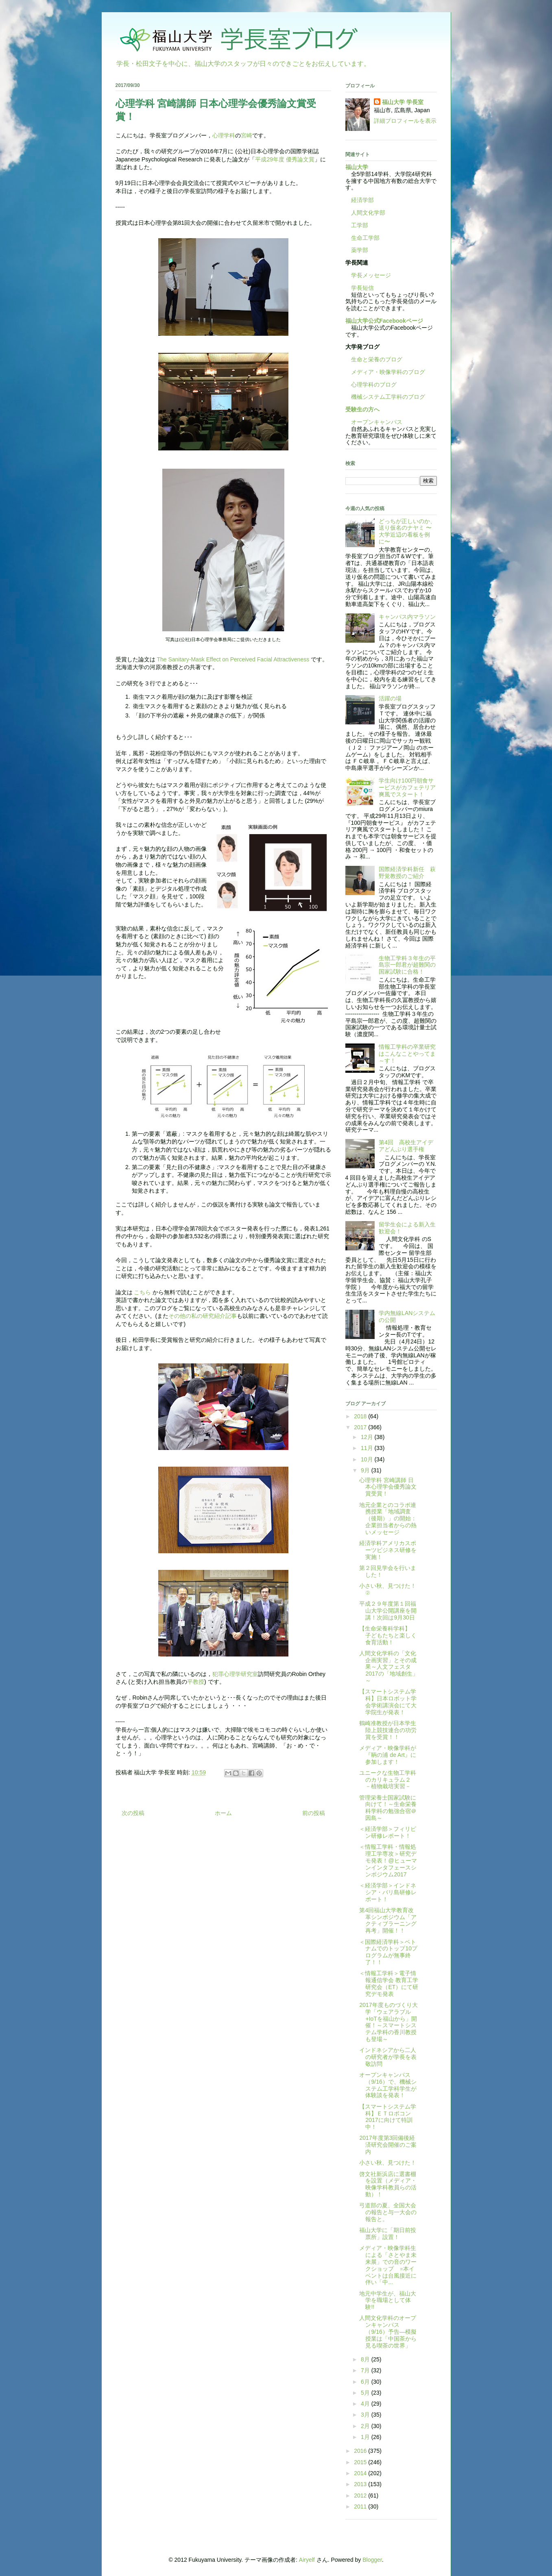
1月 (366, 2437)
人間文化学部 (368, 212)
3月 (366, 2414)
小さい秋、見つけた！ (387, 2162)
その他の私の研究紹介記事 (202, 1316)
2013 (361, 2484)
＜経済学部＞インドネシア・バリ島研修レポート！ (388, 1892)
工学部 (359, 225)
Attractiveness (291, 659)
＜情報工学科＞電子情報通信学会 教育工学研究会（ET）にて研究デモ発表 (388, 1983)
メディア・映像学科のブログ (385, 372)
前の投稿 (313, 1813)
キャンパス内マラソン (407, 616)
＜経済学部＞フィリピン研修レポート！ (387, 1832)
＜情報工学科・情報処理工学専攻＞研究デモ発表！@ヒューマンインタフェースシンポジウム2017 (388, 1860)
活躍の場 (390, 698)
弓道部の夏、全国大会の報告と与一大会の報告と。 (388, 2212)
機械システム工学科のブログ (385, 396)
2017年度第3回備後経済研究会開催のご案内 (388, 2145)
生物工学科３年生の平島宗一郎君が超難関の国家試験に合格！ (407, 965)
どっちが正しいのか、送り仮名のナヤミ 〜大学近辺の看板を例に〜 (407, 531)
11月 (367, 1448)
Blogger (372, 2559)
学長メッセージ (368, 275)
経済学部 (362, 200)
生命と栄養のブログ (373, 359)
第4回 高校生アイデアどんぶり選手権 (406, 1145)
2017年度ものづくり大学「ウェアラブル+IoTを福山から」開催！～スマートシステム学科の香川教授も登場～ (388, 2022)
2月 (366, 2426)
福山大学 (356, 167)
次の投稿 (133, 1813)
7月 (366, 2370)
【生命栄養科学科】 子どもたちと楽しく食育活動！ (388, 1635)
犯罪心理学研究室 (235, 1674)
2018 (361, 1416)
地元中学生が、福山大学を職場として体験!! (387, 2300)
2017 (361, 1427)
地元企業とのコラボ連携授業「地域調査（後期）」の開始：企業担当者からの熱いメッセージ (388, 1518)
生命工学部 (365, 238)
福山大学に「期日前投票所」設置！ (387, 2233)
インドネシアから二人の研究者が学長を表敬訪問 (388, 2057)
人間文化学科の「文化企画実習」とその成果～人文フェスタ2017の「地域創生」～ (388, 1667)
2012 (361, 2495)
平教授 (195, 1681)
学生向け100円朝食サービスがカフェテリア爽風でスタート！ (407, 787)
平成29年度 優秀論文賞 (284, 159)
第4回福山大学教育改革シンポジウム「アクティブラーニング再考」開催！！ (388, 1920)
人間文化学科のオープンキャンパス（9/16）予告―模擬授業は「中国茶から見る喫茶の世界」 (388, 2331)
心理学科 (223, 135)
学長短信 (359, 288)
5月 (366, 2392)
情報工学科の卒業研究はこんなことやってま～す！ (407, 1053)
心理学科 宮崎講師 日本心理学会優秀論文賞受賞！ (388, 1487)
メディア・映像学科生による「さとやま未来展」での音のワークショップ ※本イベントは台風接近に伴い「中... (388, 2265)
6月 (366, 2381)
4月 (366, 2403)
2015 (361, 2462)
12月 (367, 1437)
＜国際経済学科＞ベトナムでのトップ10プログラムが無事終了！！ (388, 1952)
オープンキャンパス (373, 422)
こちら (143, 1292)
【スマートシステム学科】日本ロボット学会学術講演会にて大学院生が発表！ (388, 1701)
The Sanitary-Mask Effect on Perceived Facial (215, 659)
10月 (367, 1459)
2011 (361, 2506)
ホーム (223, 1813)
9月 (366, 1470)
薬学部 (359, 250)
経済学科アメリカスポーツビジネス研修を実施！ (388, 1550)
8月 (366, 2359)
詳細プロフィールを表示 (405, 120)
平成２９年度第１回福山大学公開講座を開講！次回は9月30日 (388, 1610)
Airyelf (307, 2559)
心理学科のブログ (371, 384)
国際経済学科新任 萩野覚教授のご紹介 (407, 872)
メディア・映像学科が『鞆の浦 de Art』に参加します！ (387, 1755)
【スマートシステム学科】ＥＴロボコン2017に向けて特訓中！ (387, 2116)
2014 (361, 2473)
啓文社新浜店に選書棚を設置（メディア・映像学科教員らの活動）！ (388, 2184)
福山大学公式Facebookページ (384, 320)
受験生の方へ (362, 409)
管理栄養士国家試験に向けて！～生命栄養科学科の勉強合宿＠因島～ (388, 1807)
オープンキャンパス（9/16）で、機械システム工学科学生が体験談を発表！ (388, 2085)
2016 (361, 2451)
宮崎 (246, 135)
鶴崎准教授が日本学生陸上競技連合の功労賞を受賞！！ (388, 1730)
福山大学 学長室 (402, 102)
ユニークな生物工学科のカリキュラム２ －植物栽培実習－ (388, 1780)
